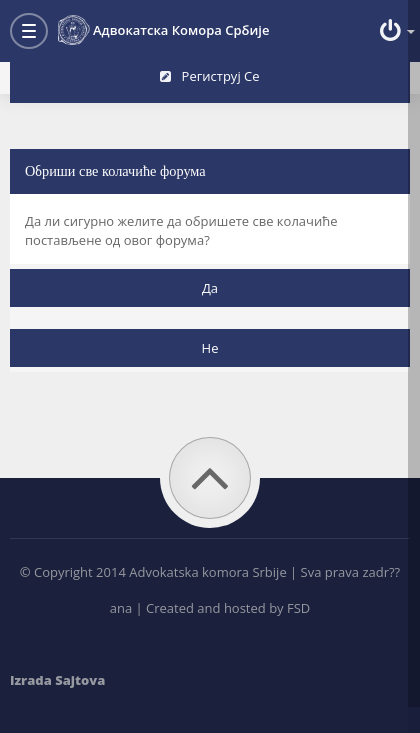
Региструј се (209, 76)
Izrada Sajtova (57, 680)
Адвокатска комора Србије (163, 30)
